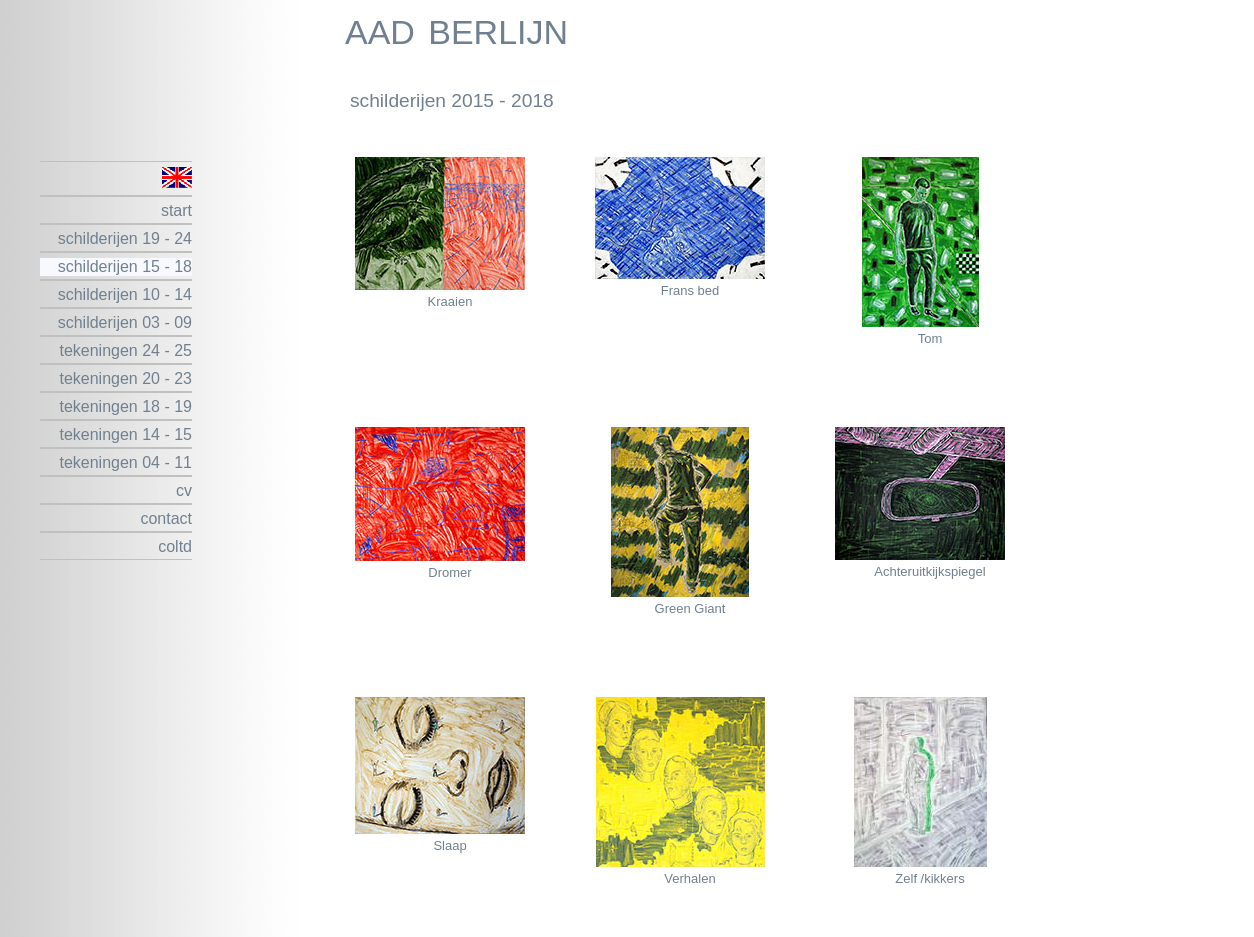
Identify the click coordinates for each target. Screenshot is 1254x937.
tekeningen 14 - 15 (125, 434)
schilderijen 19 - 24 (125, 238)
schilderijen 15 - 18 (125, 266)
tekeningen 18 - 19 (125, 406)
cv (184, 490)
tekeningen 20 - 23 (125, 378)
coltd (175, 546)
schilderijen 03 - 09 (125, 322)
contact (166, 518)
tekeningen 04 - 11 (125, 462)
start (176, 210)
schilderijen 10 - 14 (125, 294)
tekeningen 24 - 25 (125, 350)
